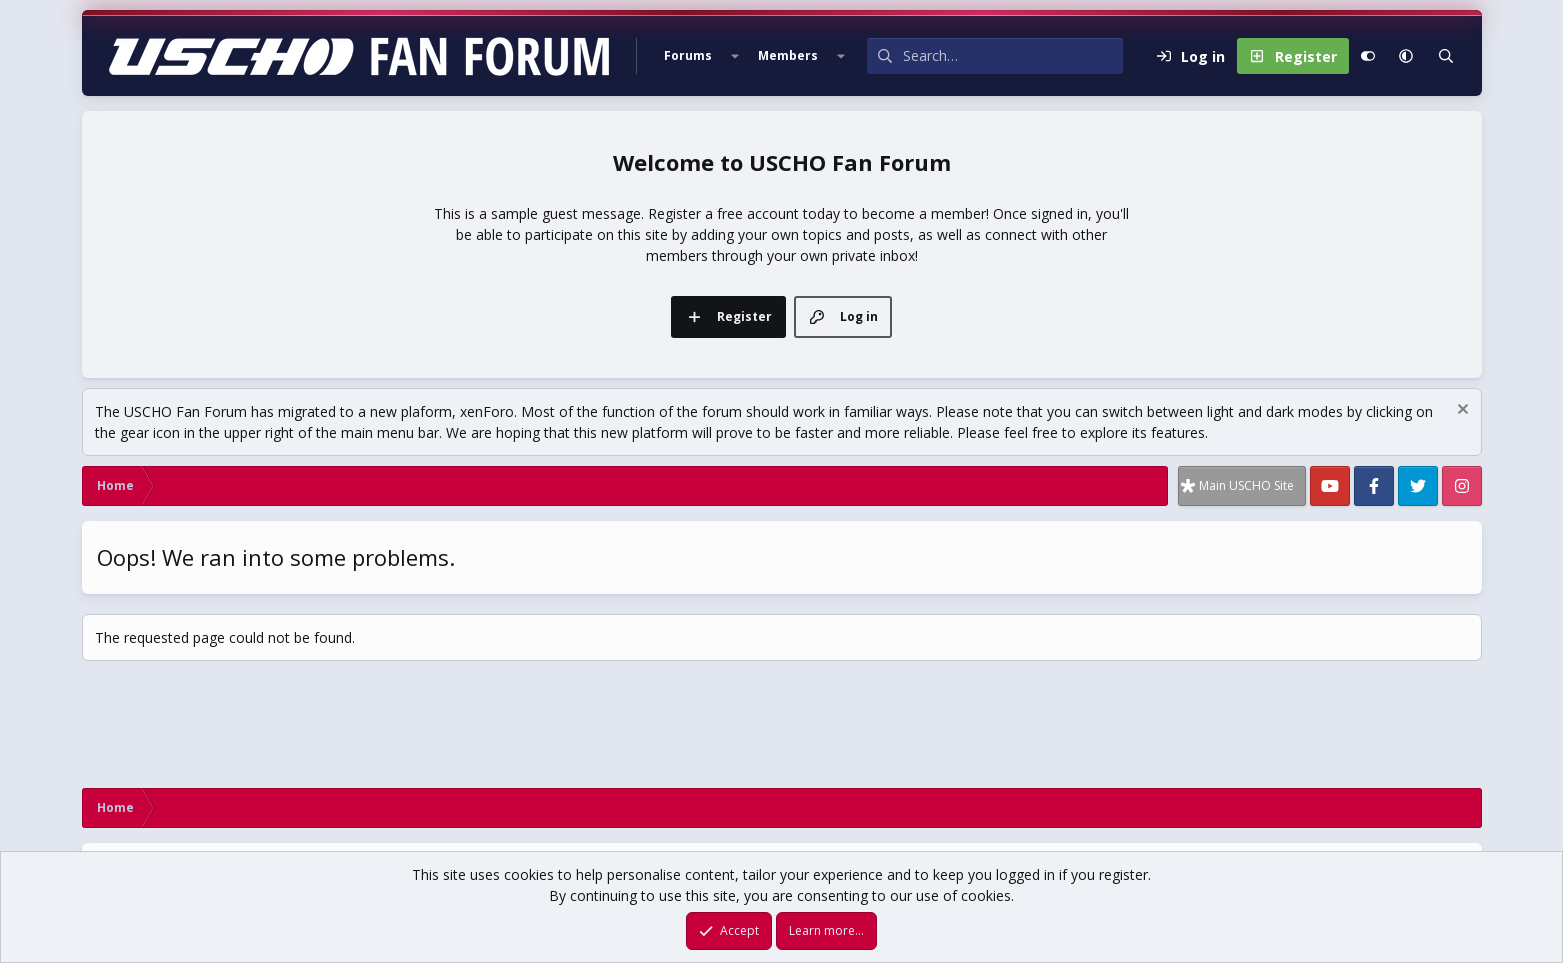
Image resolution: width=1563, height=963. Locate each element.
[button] (735, 56)
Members (788, 55)
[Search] (1012, 56)
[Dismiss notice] (1460, 411)
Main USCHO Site (1246, 485)
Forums (688, 55)
